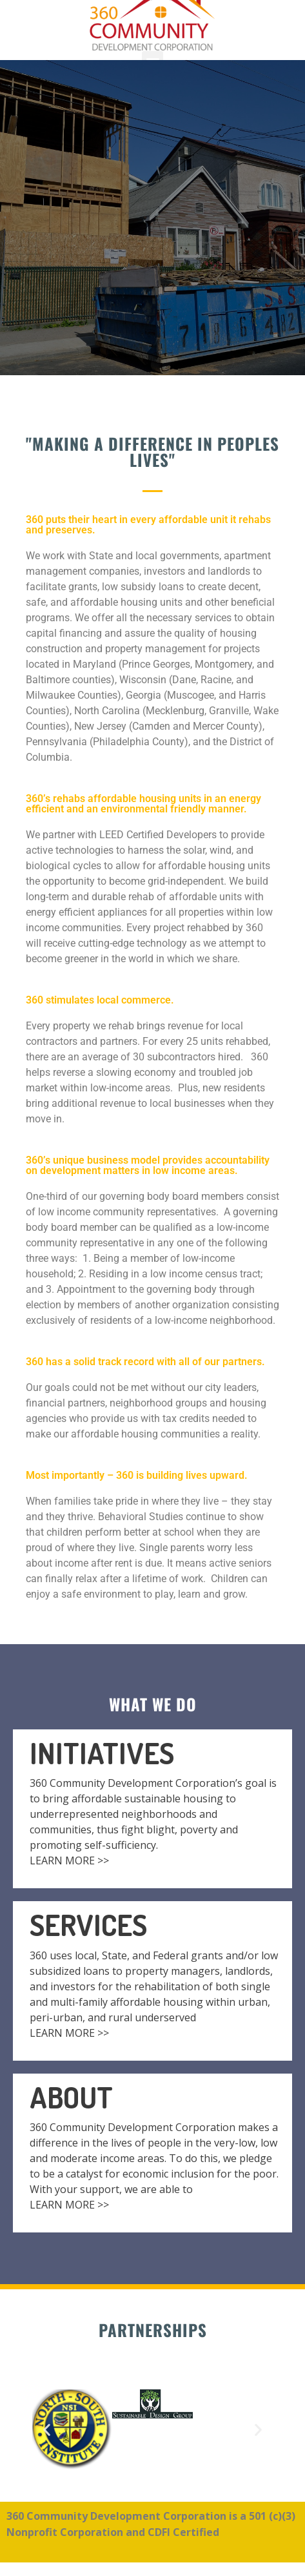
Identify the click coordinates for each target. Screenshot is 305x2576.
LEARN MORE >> (69, 1860)
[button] (47, 2430)
